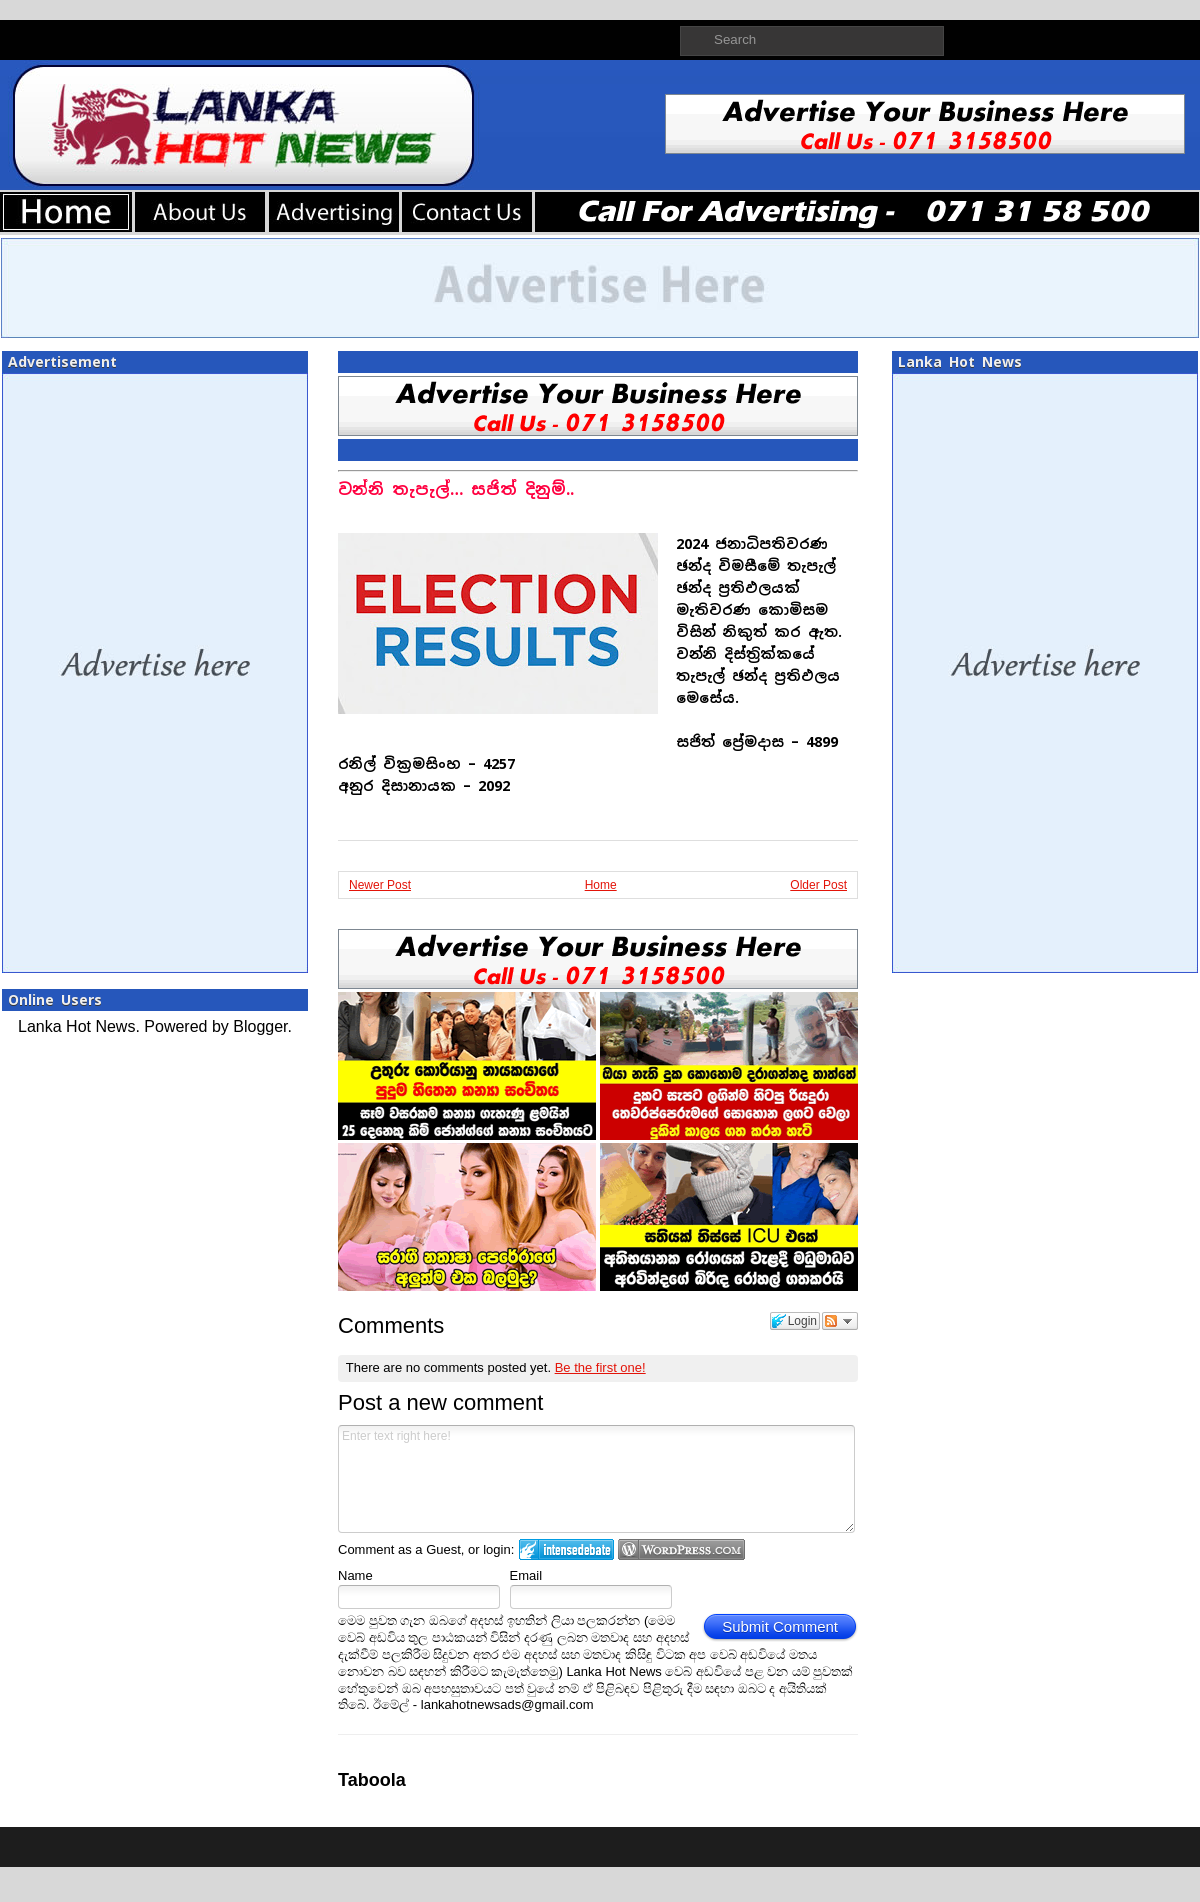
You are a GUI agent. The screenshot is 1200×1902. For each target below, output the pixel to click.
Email (526, 1575)
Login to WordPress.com (681, 1549)
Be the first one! (600, 1367)
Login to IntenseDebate (566, 1549)
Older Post (818, 885)
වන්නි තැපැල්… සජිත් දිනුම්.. (456, 489)
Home (601, 885)
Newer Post (380, 885)
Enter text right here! (596, 1479)
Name (355, 1575)
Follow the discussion (840, 1321)
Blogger (260, 1026)
